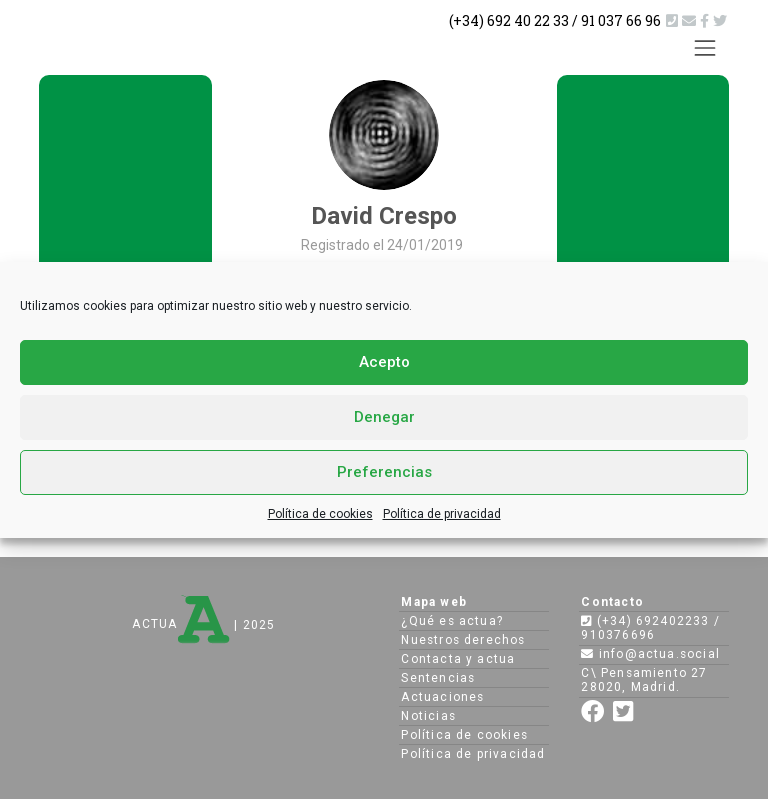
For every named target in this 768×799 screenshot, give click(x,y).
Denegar (384, 417)
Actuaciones (442, 697)
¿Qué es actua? (452, 621)
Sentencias (438, 678)
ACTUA (181, 624)
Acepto (384, 362)
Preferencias (384, 472)
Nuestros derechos (463, 640)
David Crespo (384, 216)
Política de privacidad (442, 514)
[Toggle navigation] (705, 47)
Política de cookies (320, 514)
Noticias (428, 716)
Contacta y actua (458, 659)
